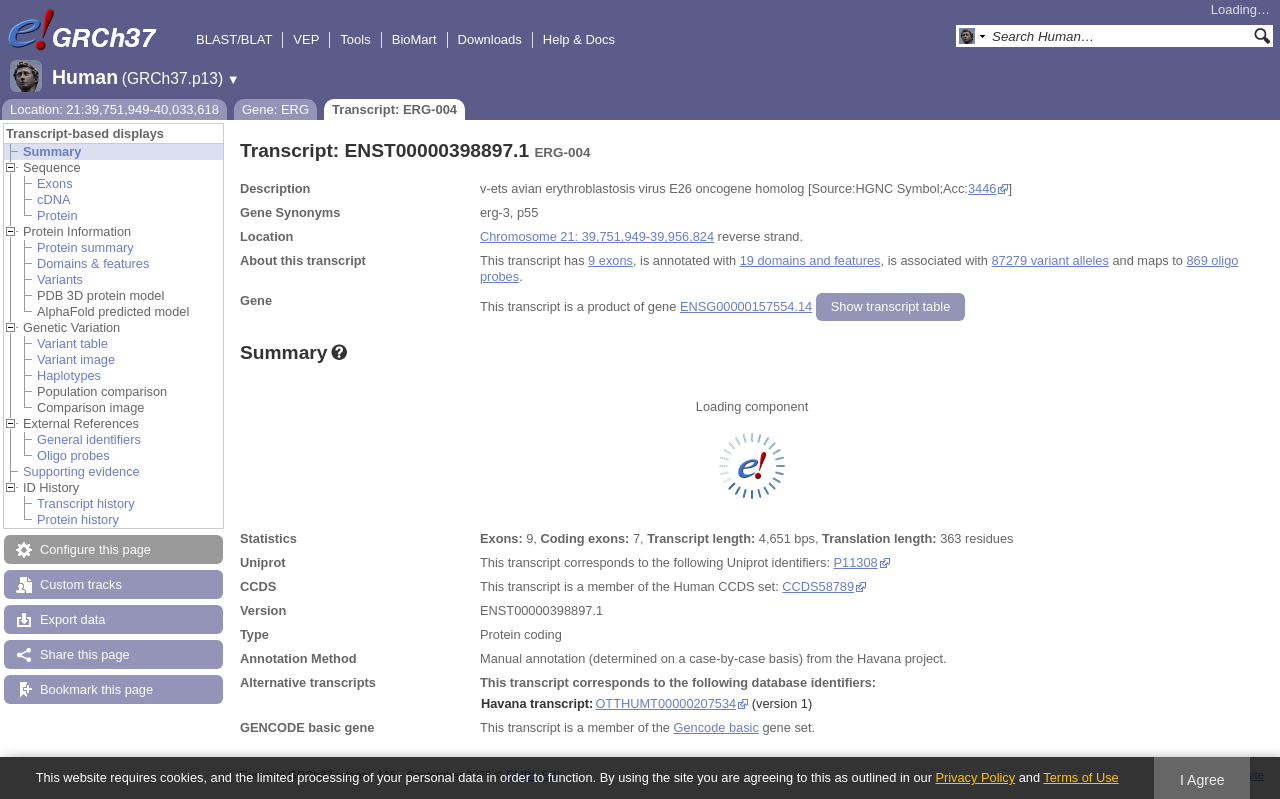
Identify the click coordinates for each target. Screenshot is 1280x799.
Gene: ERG (275, 109)
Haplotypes (69, 375)
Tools (355, 39)
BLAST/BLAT (234, 39)
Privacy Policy (975, 777)
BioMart (414, 39)
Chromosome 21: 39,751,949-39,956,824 (597, 236)
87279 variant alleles (1050, 260)
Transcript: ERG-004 (394, 109)
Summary (52, 151)
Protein (57, 215)
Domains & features (93, 263)
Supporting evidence (81, 471)
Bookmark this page (96, 689)
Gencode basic (715, 727)
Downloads (490, 39)
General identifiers (89, 439)
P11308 (856, 562)
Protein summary (85, 247)
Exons (55, 183)
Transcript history (86, 503)
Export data (72, 619)
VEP (306, 39)
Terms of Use (1080, 777)
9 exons (610, 260)
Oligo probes (73, 455)
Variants (60, 279)
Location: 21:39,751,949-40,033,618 (114, 109)
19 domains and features (810, 260)
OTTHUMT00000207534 (665, 703)
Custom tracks (81, 584)
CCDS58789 (818, 586)
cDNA (53, 199)
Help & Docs (579, 39)
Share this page (85, 654)
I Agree (1202, 780)
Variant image (76, 359)
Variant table (72, 343)
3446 (982, 188)
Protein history (78, 519)
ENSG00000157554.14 (746, 306)
